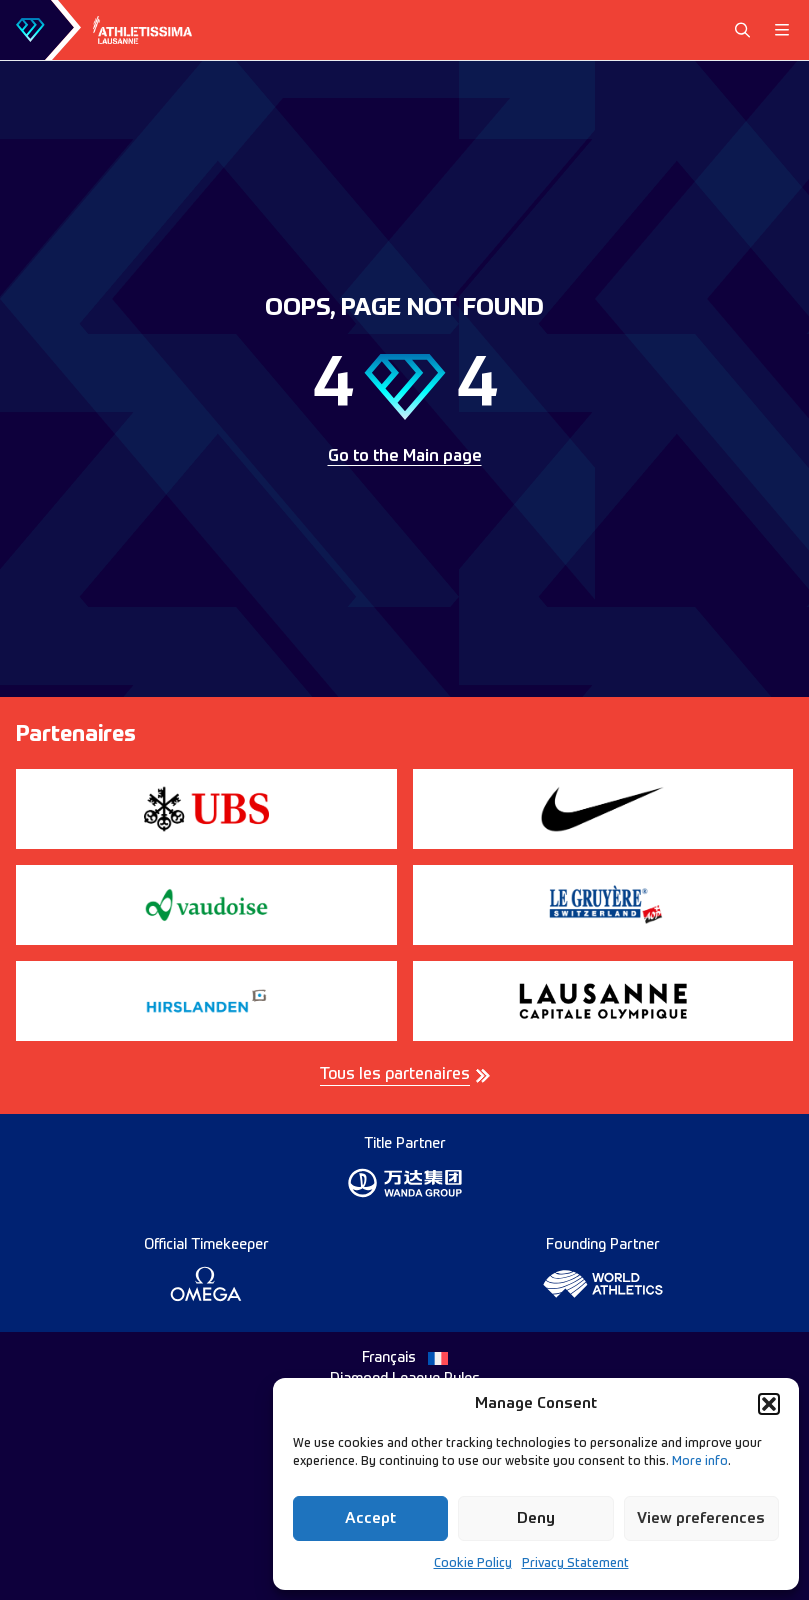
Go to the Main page (405, 457)
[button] (769, 1404)
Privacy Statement (575, 1564)
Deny (536, 1518)
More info (700, 1462)
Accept (370, 1518)
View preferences (701, 1518)
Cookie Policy (473, 1564)
